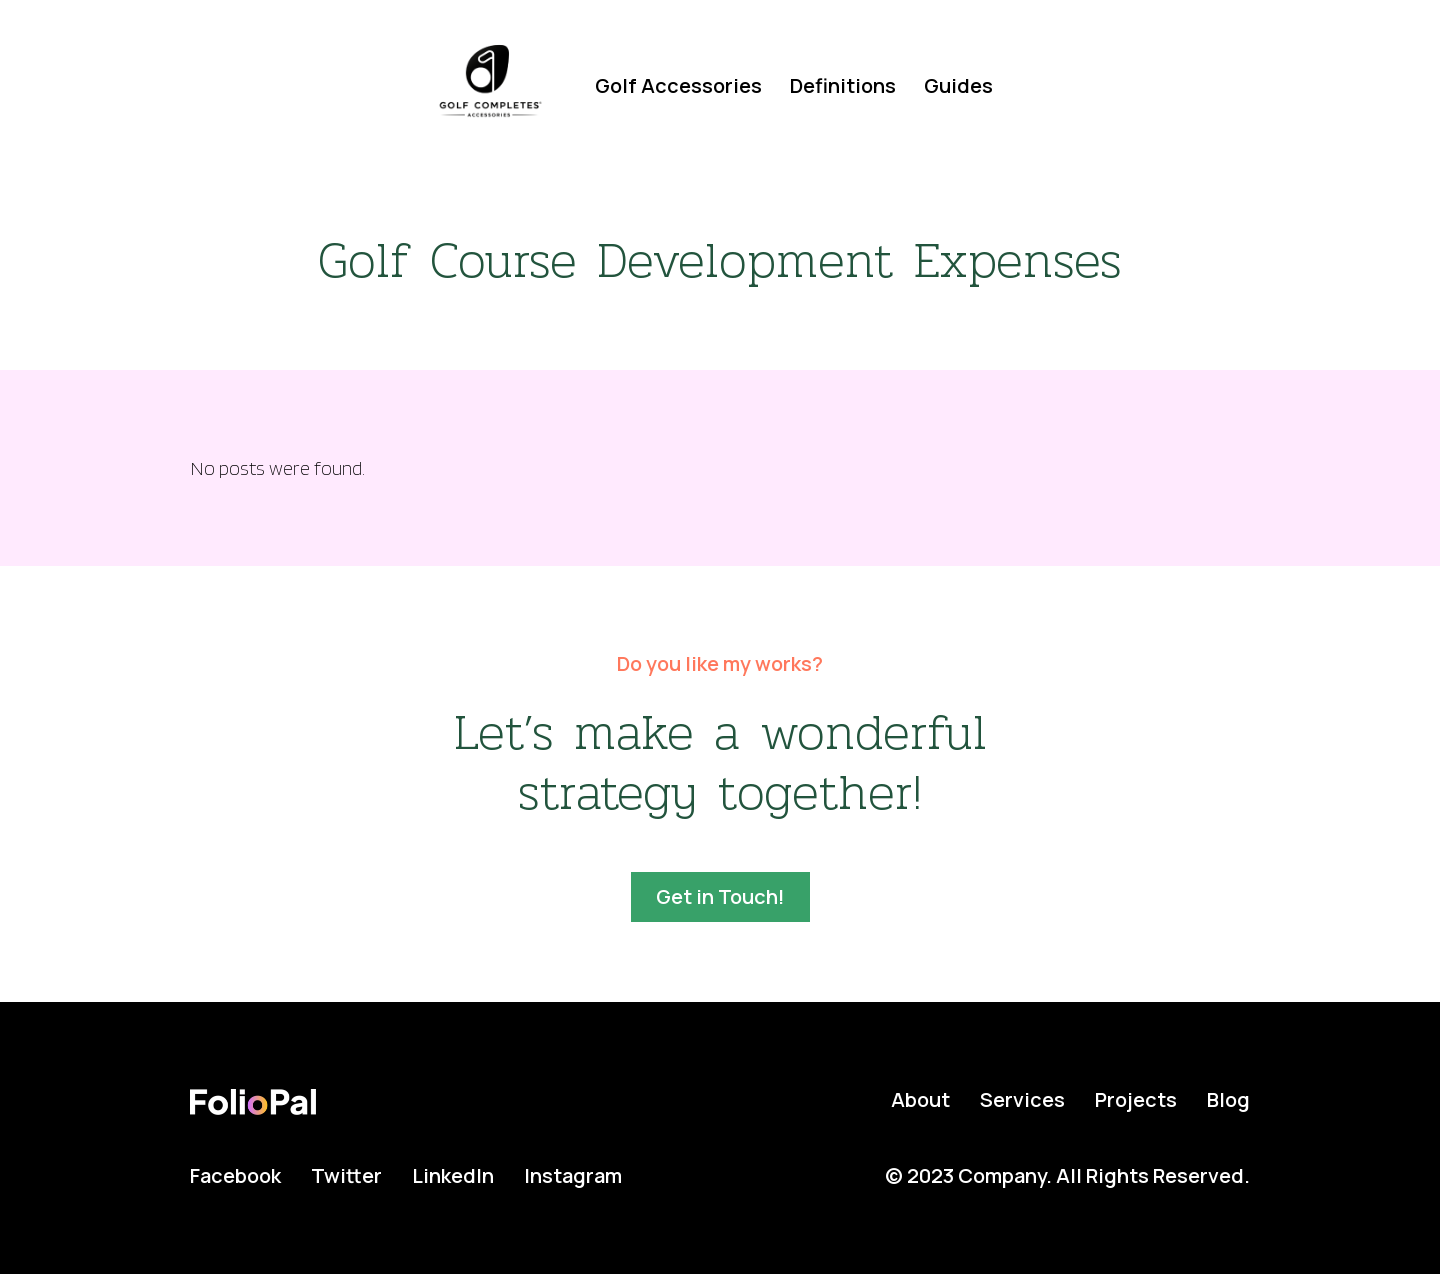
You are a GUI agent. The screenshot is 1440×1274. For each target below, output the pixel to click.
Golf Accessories (678, 85)
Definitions (843, 85)
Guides (958, 85)
